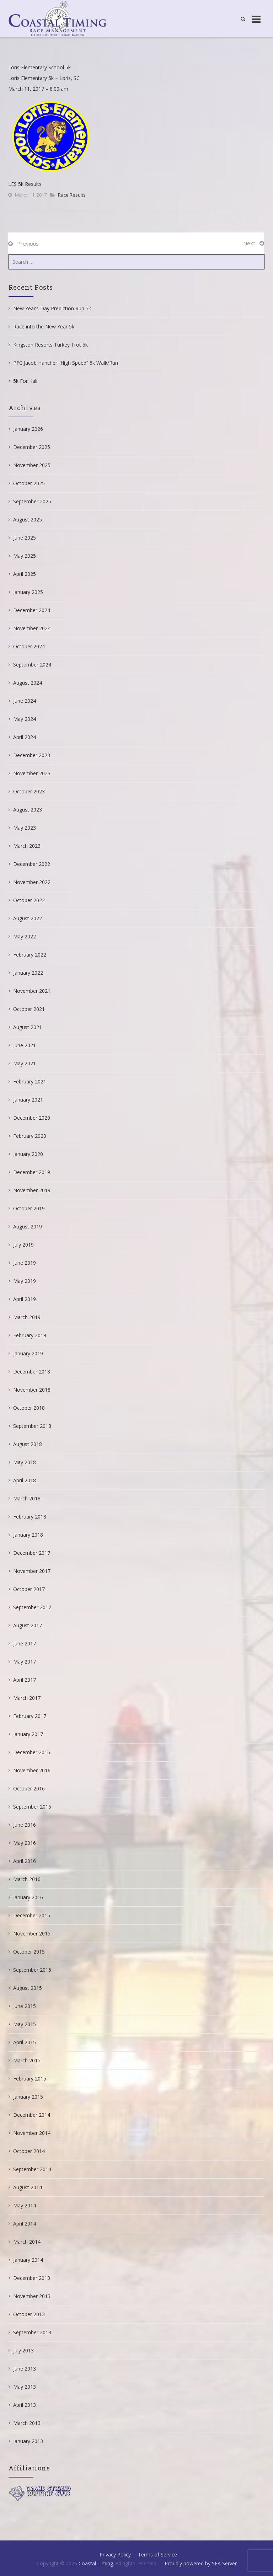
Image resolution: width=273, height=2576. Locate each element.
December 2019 (31, 1172)
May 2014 (24, 2205)
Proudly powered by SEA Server (201, 2563)
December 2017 (31, 1552)
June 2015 (24, 2006)
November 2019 (31, 1190)
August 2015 (27, 1988)
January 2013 (28, 2441)
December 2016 (31, 1752)
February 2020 (29, 1135)
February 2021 (29, 1081)
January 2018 (28, 1534)
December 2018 (31, 1371)
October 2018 (29, 1407)
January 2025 (28, 592)
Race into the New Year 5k (43, 326)
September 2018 (32, 1426)
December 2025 (31, 447)
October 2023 (29, 791)
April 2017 (24, 1679)
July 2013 (23, 2350)
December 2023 (31, 755)
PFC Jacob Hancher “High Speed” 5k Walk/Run (65, 362)
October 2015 (29, 1951)
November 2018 (31, 1389)
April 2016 (24, 1861)
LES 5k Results (25, 184)
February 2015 (29, 2078)
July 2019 (23, 1244)
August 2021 (27, 1027)
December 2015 (31, 1915)
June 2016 (24, 1824)
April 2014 (24, 2223)
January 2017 (28, 1734)
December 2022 (31, 864)
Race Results (72, 195)
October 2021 (29, 1009)
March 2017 (27, 1697)
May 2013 (24, 2386)
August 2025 (27, 519)
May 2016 (24, 1842)
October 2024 (29, 646)
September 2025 (32, 501)
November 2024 (31, 628)
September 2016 (32, 1806)
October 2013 (29, 2314)
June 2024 (24, 700)
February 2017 (29, 1716)
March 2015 (27, 2060)
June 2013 (24, 2368)
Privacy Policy (115, 2554)
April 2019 (24, 1299)
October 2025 (29, 483)
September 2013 (32, 2332)
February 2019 (29, 1335)
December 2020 (31, 1117)
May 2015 (24, 2024)
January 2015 (28, 2096)
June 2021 (24, 1045)
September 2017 (32, 1607)
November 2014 (31, 2133)
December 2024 (31, 610)
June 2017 (24, 1643)
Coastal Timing (96, 2563)
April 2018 (24, 1480)
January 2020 (28, 1154)
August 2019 (27, 1226)
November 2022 (31, 882)
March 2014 (27, 2241)
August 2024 (27, 682)
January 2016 (28, 1897)
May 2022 (24, 936)
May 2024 (24, 719)
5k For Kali (25, 380)
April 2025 (24, 574)
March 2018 (27, 1498)
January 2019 (28, 1353)
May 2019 (24, 1281)
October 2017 (29, 1589)
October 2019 (29, 1208)
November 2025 (31, 465)
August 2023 (27, 809)
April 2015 (24, 2042)
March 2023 (27, 845)
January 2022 (28, 972)
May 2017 (24, 1661)
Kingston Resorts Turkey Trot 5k (50, 344)
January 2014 (28, 2259)
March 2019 (27, 1317)
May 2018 (24, 1462)
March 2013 (27, 2423)
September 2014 (32, 2169)
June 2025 (24, 537)
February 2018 (29, 1516)
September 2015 (32, 1969)
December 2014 (31, 2114)
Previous (28, 243)
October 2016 (29, 1788)
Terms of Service (157, 2554)
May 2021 (24, 1063)
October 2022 (29, 900)
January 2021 (28, 1099)
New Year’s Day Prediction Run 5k (52, 308)
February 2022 (29, 954)
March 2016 (27, 1879)
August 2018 (27, 1444)
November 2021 (31, 990)
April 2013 (24, 2404)
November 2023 (31, 773)
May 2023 (24, 827)
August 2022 (27, 918)
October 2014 (29, 2151)
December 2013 (31, 2278)
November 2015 (31, 1933)
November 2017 (31, 1571)
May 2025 (24, 555)
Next (249, 243)
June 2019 (24, 1262)
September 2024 (32, 664)
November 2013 (31, 2296)
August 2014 (27, 2187)
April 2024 (24, 737)
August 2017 (27, 1625)
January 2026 (28, 428)
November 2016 (31, 1770)
